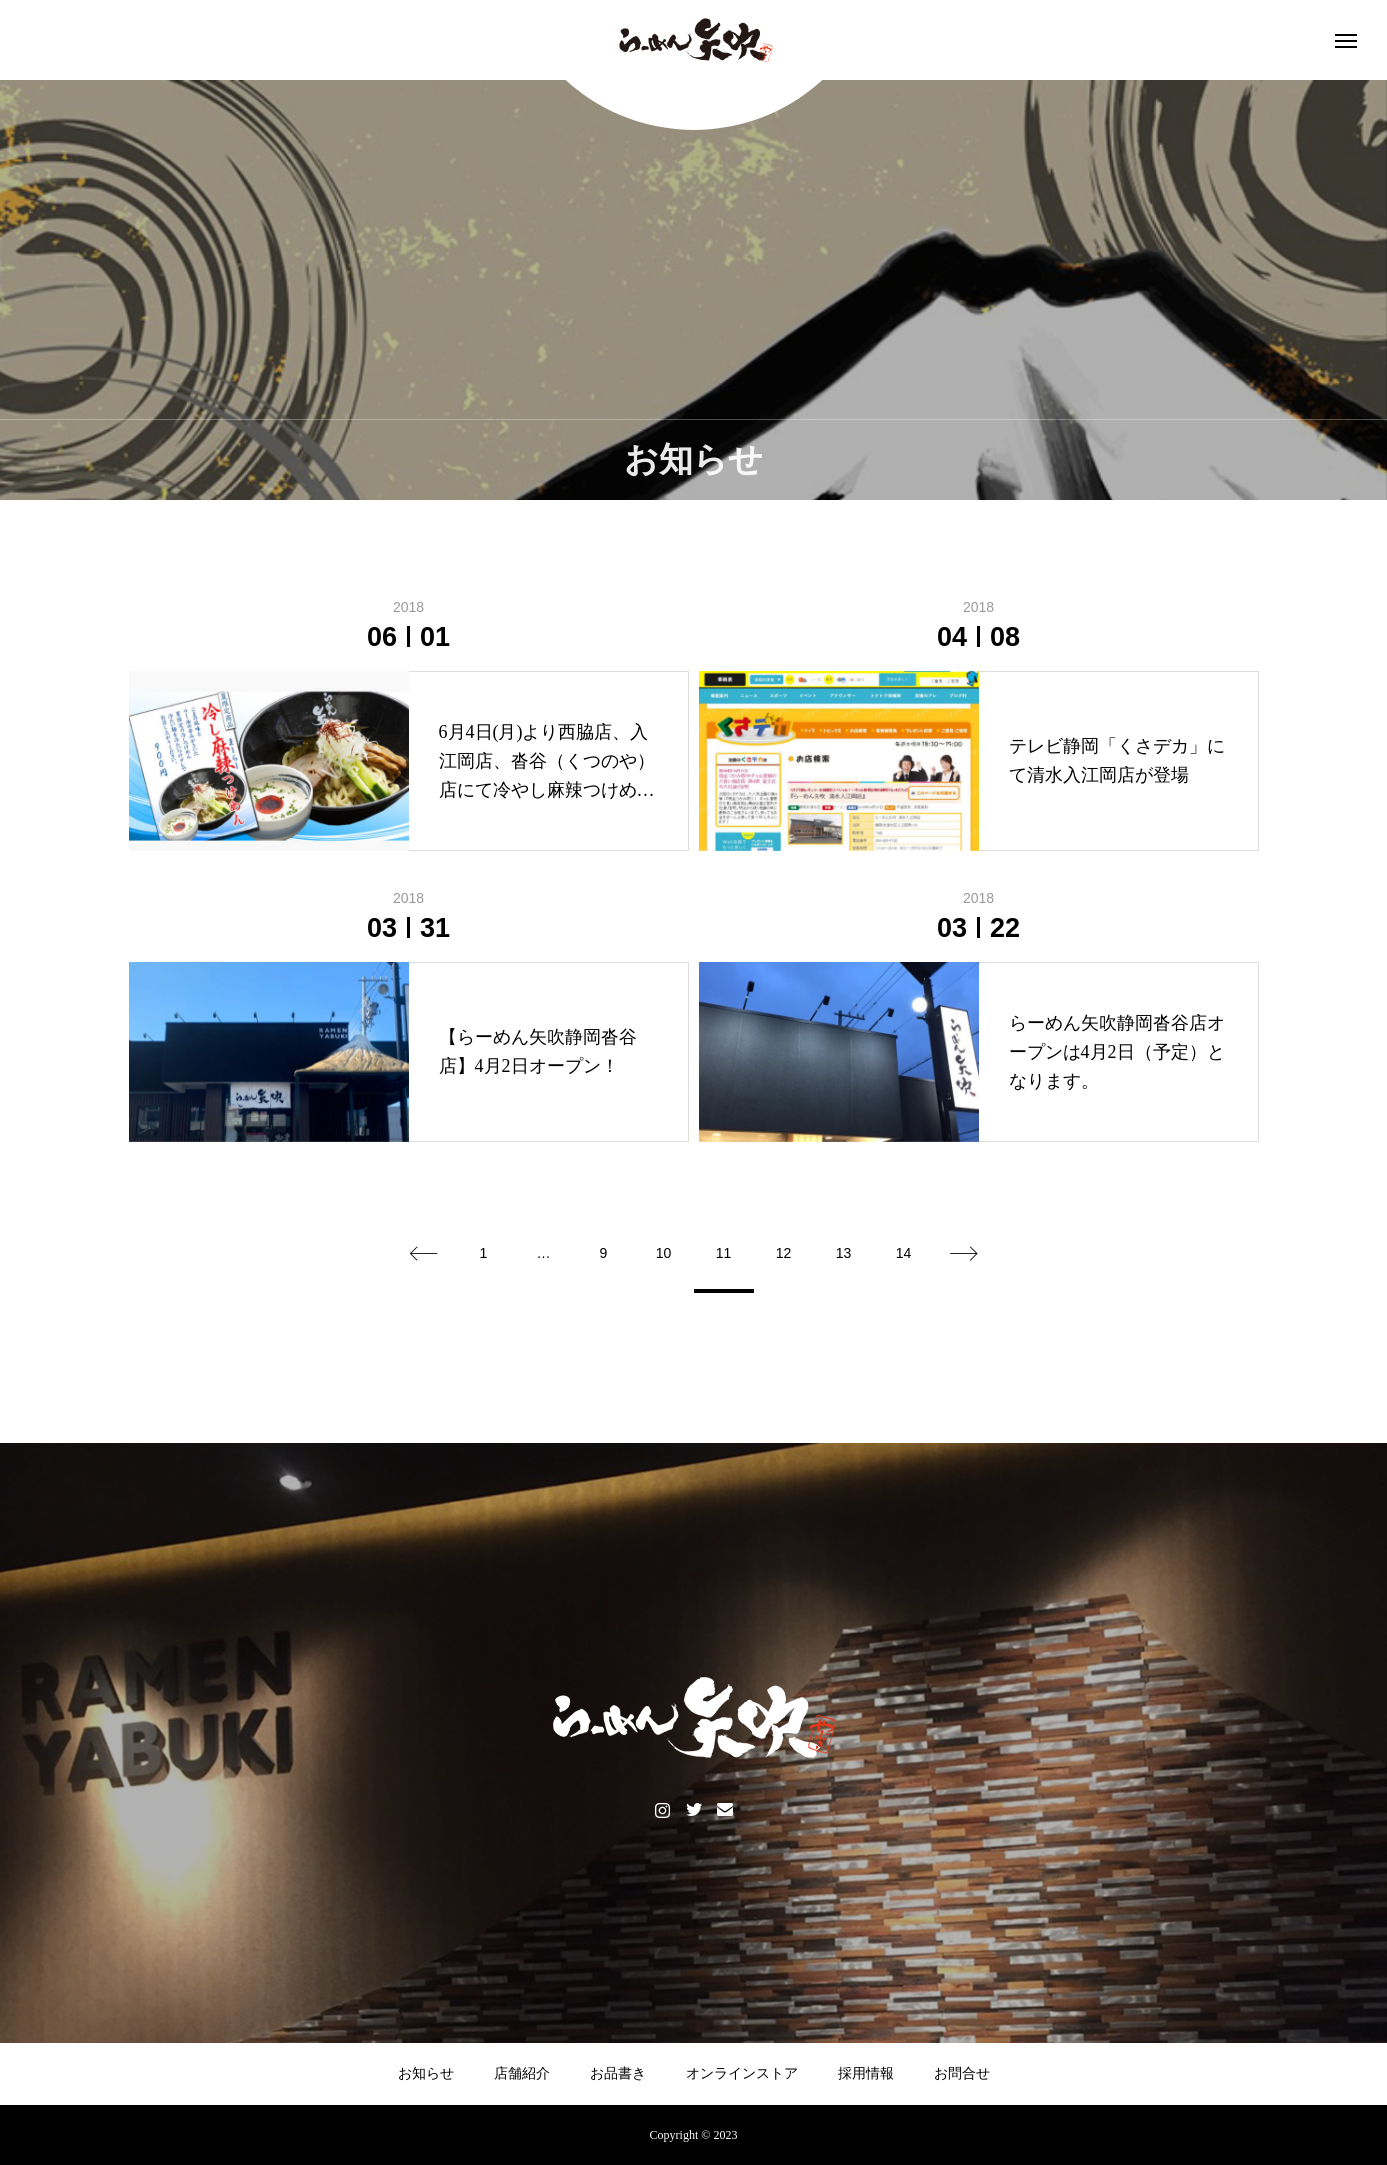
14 (904, 1253)
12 (784, 1253)
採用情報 (866, 2073)
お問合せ (962, 2073)
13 (844, 1253)
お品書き (618, 2073)
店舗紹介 (522, 2073)
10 (664, 1253)
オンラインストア (742, 2073)
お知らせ (426, 2073)
